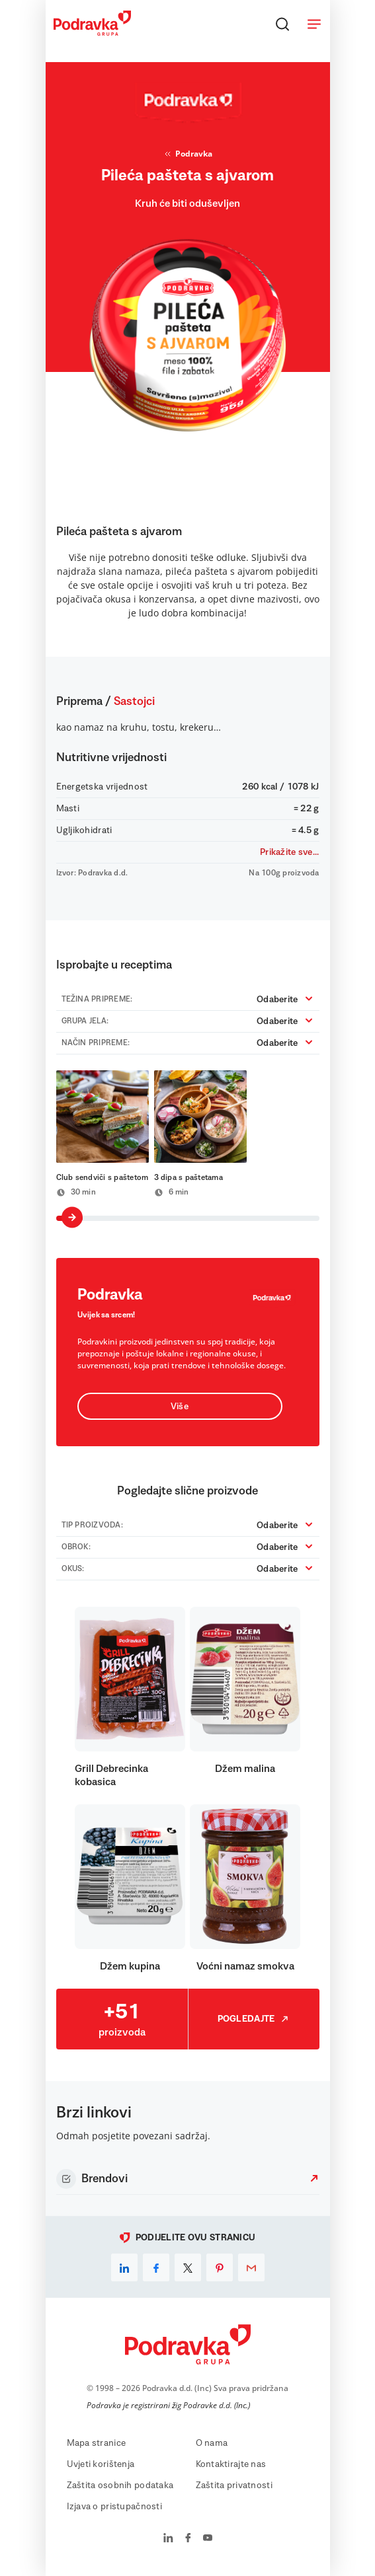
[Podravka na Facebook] (188, 2539)
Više (179, 1406)
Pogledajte (254, 2019)
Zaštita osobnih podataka (120, 2485)
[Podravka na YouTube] (207, 2539)
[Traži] (282, 24)
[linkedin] (124, 2267)
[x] (188, 2267)
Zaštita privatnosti (234, 2485)
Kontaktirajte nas (231, 2464)
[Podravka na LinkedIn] (168, 2539)
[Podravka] (92, 32)
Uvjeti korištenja (101, 2464)
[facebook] (156, 2267)
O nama (212, 2443)
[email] (251, 2267)
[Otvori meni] (314, 24)
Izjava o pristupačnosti (114, 2506)
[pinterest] (219, 2267)
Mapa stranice (96, 2443)
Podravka (187, 154)
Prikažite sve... (289, 852)
